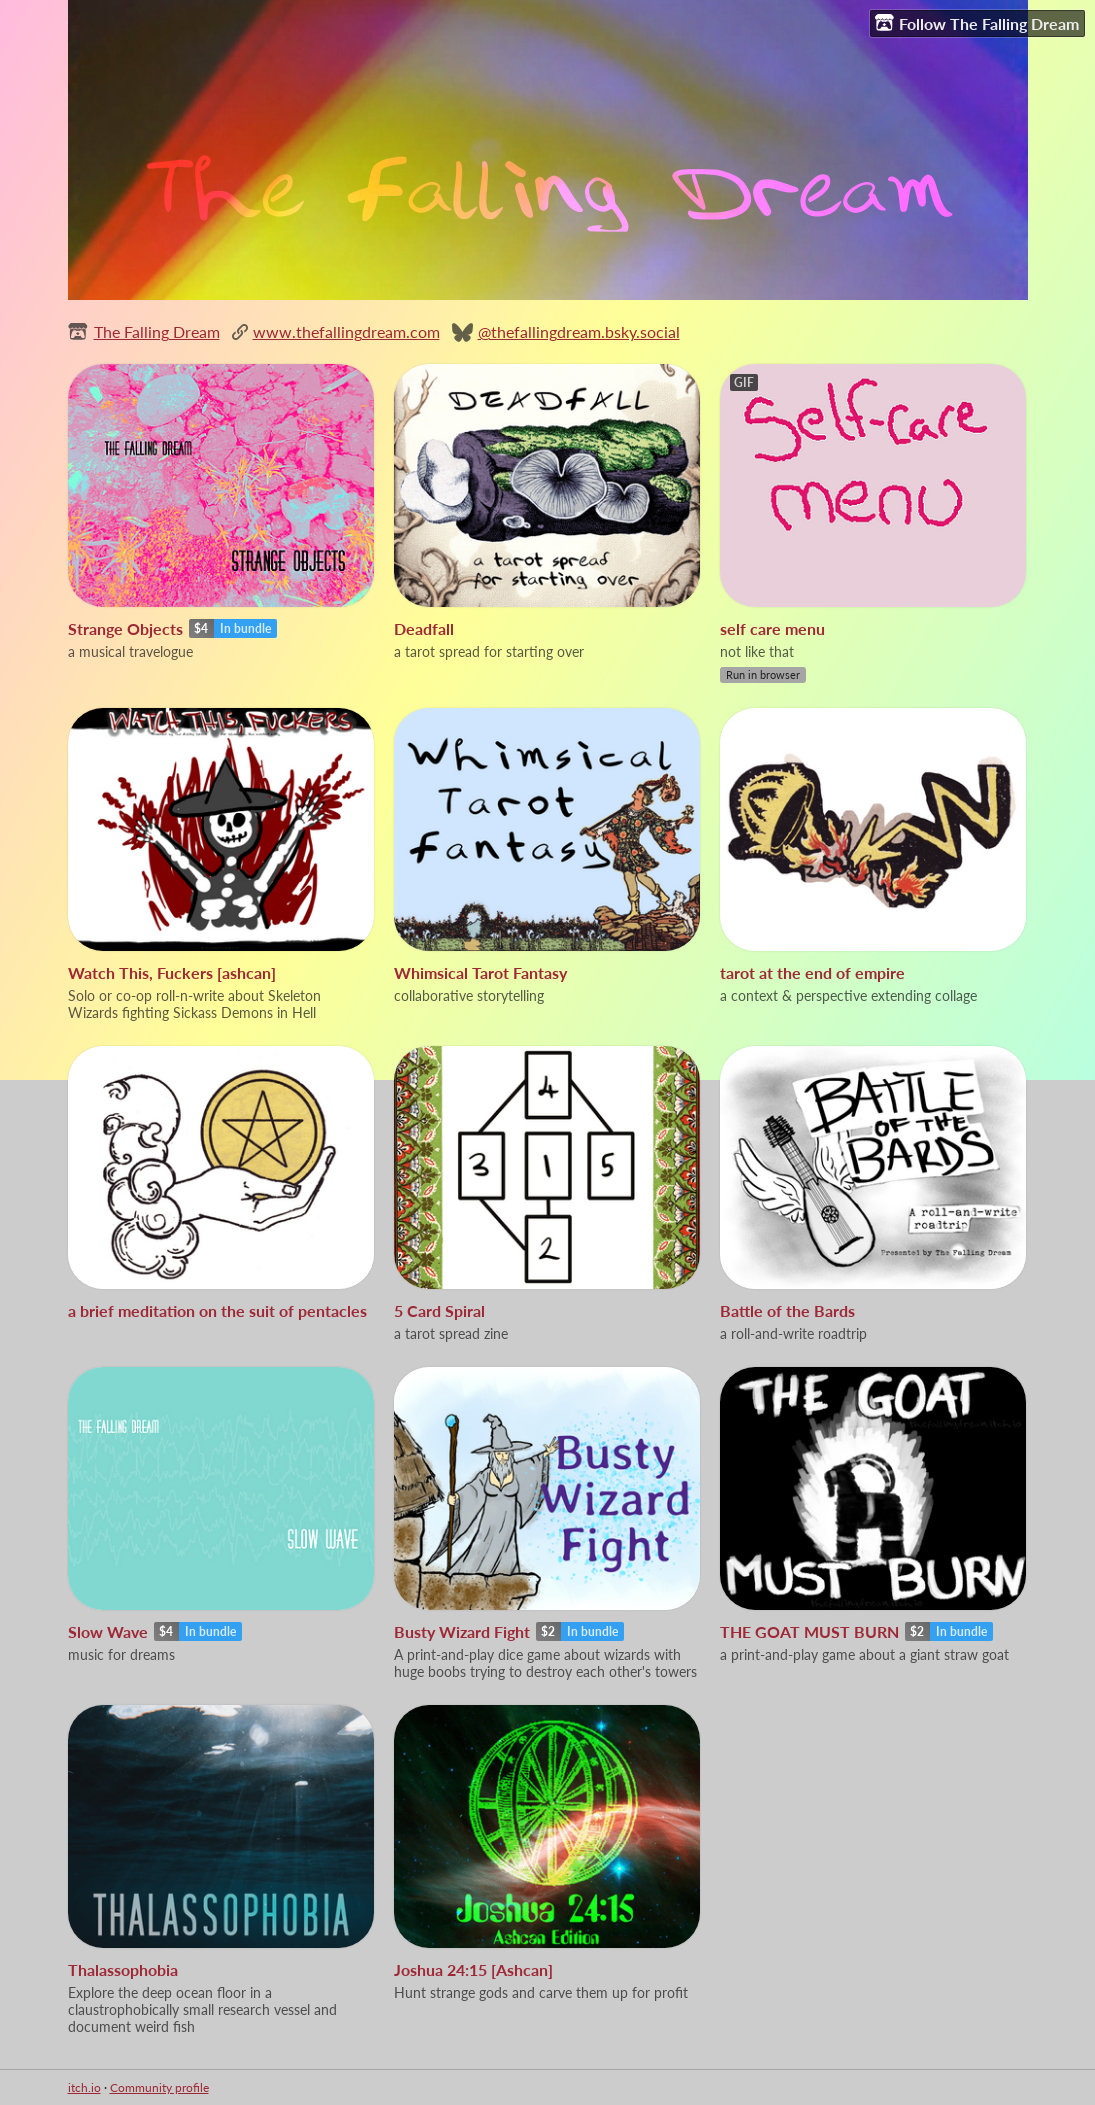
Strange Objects (125, 628)
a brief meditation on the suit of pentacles (217, 1310)
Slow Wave (108, 1631)
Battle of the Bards (787, 1310)
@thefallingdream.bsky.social (579, 331)
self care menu (772, 628)
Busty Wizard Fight (462, 1631)
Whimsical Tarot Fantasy (480, 972)
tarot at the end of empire (812, 972)
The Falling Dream (157, 331)
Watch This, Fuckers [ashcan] (172, 972)
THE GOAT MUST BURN (809, 1631)
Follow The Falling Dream (977, 23)
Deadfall (424, 628)
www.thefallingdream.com (346, 331)
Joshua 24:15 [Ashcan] (473, 1969)
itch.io (84, 2087)
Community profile (159, 2087)
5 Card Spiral (439, 1310)
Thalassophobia (123, 1969)
